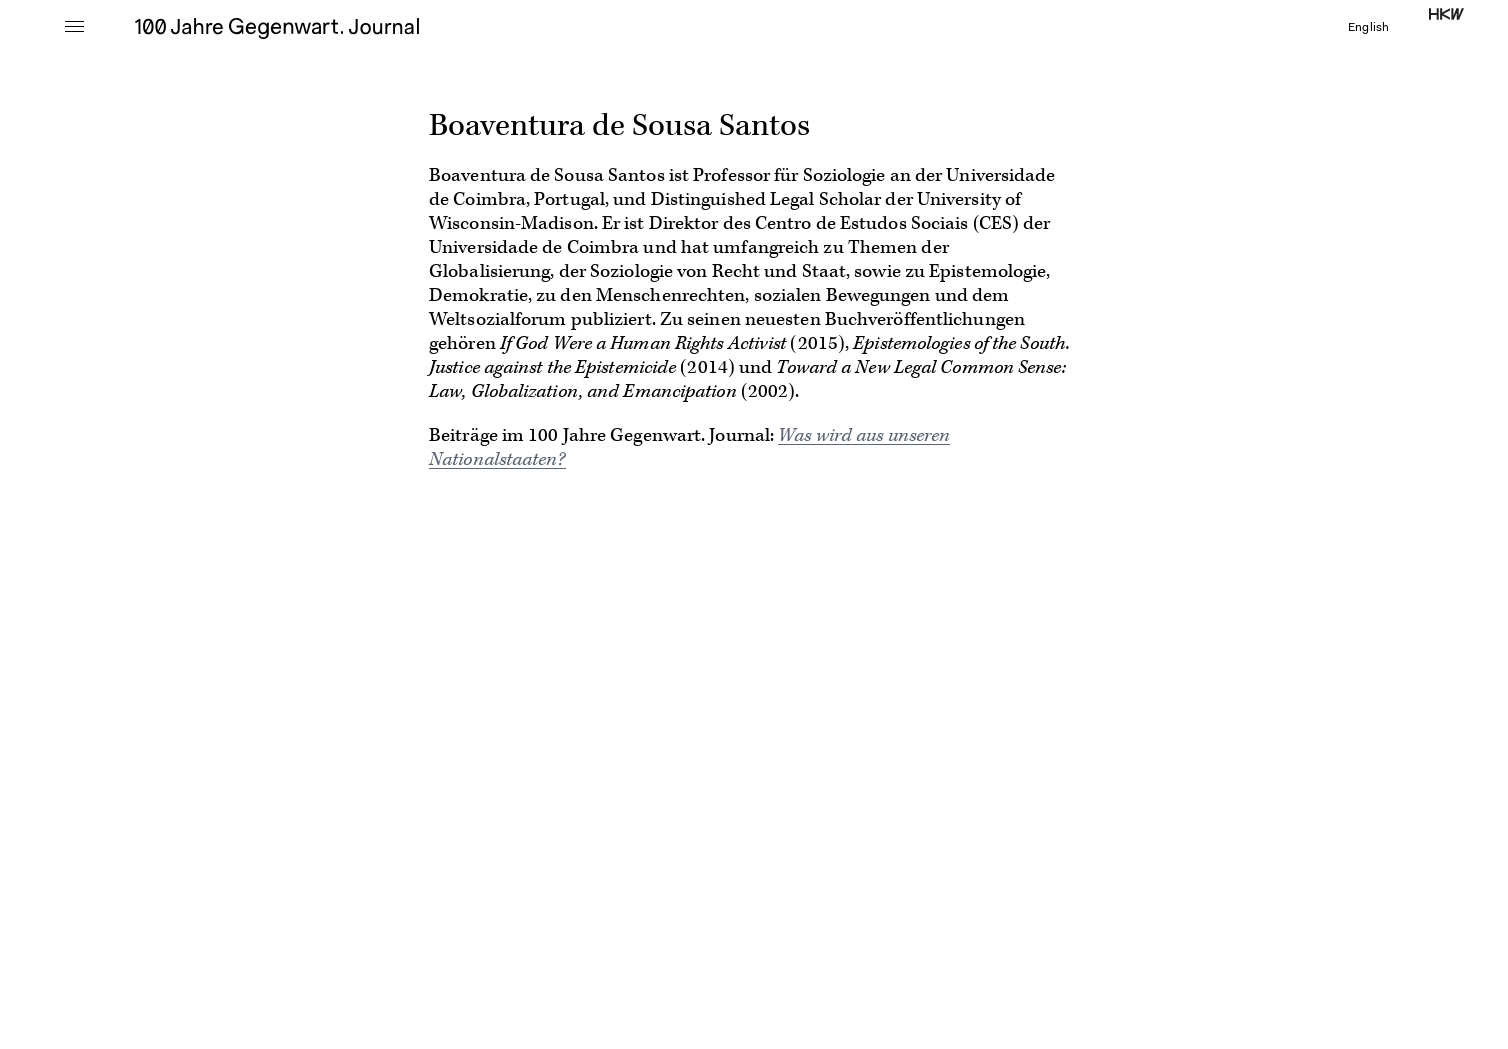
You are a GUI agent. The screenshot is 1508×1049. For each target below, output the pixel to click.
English (1368, 28)
